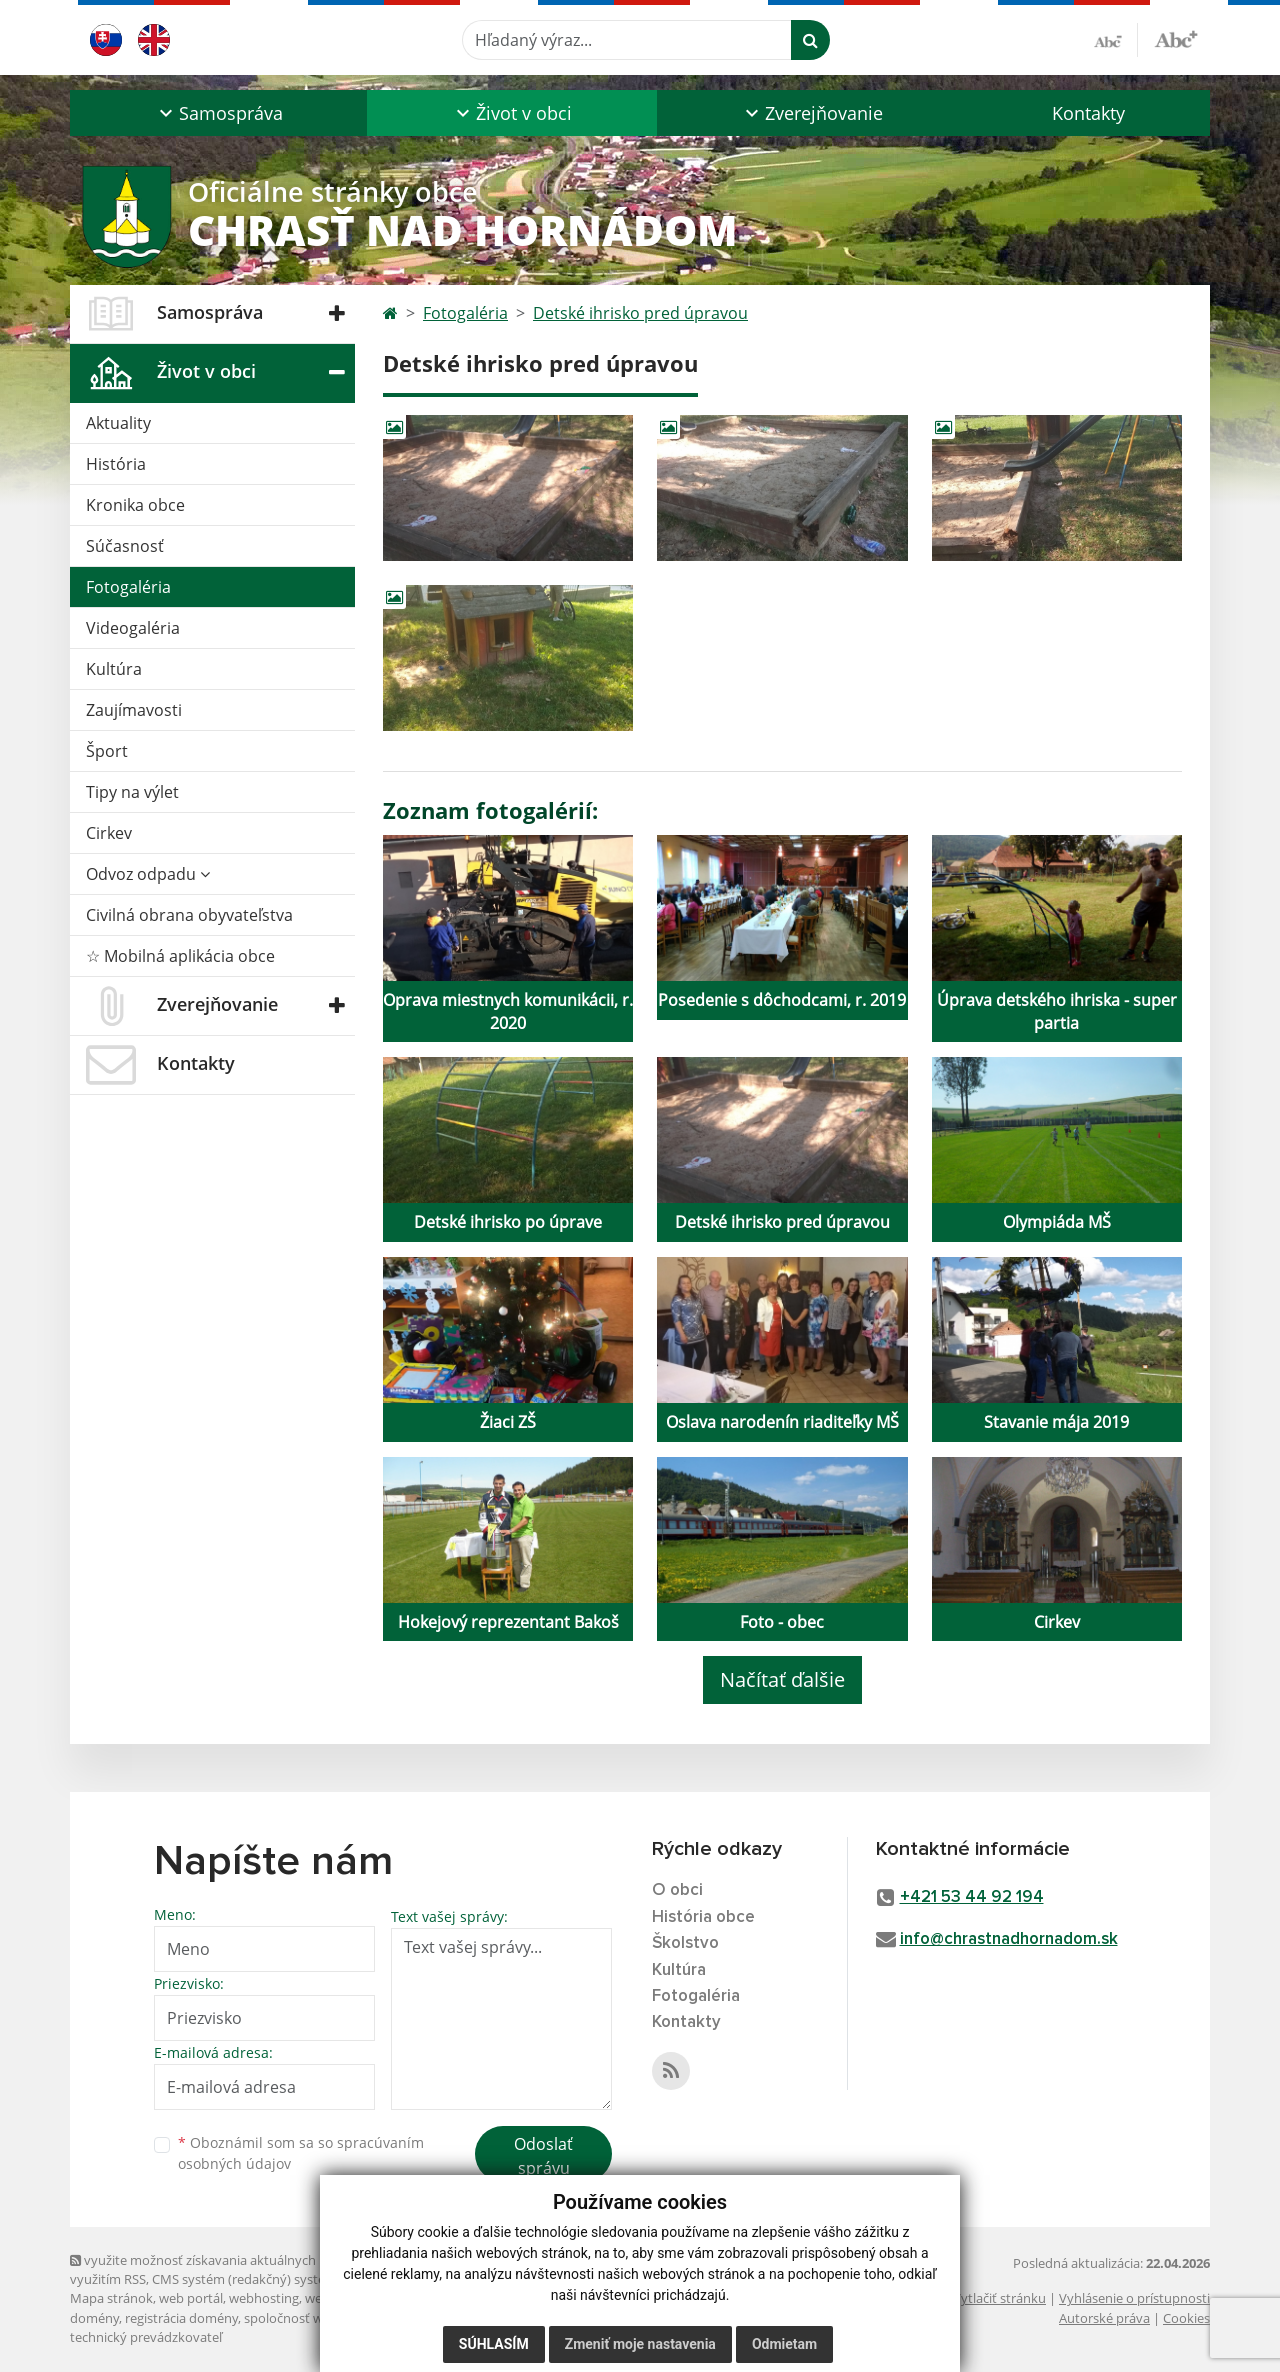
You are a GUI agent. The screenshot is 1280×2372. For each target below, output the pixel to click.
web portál (191, 2298)
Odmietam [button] (784, 2344)
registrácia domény (181, 2318)
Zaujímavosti (134, 710)
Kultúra (114, 669)
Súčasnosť (125, 546)
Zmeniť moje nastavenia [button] (640, 2344)
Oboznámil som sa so (301, 2153)
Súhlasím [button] (494, 2344)
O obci (677, 1890)
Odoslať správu (543, 2156)
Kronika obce (135, 505)
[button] (218, 113)
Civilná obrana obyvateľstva (189, 915)
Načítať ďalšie (782, 1679)
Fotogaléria (128, 587)
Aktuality (118, 423)
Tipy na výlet (132, 792)
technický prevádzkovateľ (146, 2337)
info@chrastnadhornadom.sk (1009, 1939)
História (116, 464)
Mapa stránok (111, 2298)
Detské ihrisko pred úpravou (640, 313)
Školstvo (685, 1943)
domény (94, 2318)
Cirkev (109, 833)
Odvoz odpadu (148, 874)
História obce (703, 1917)
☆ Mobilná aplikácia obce (180, 956)
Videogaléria (133, 628)
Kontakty (1088, 113)
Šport (107, 751)
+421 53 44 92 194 (972, 1897)
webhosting (264, 2298)
